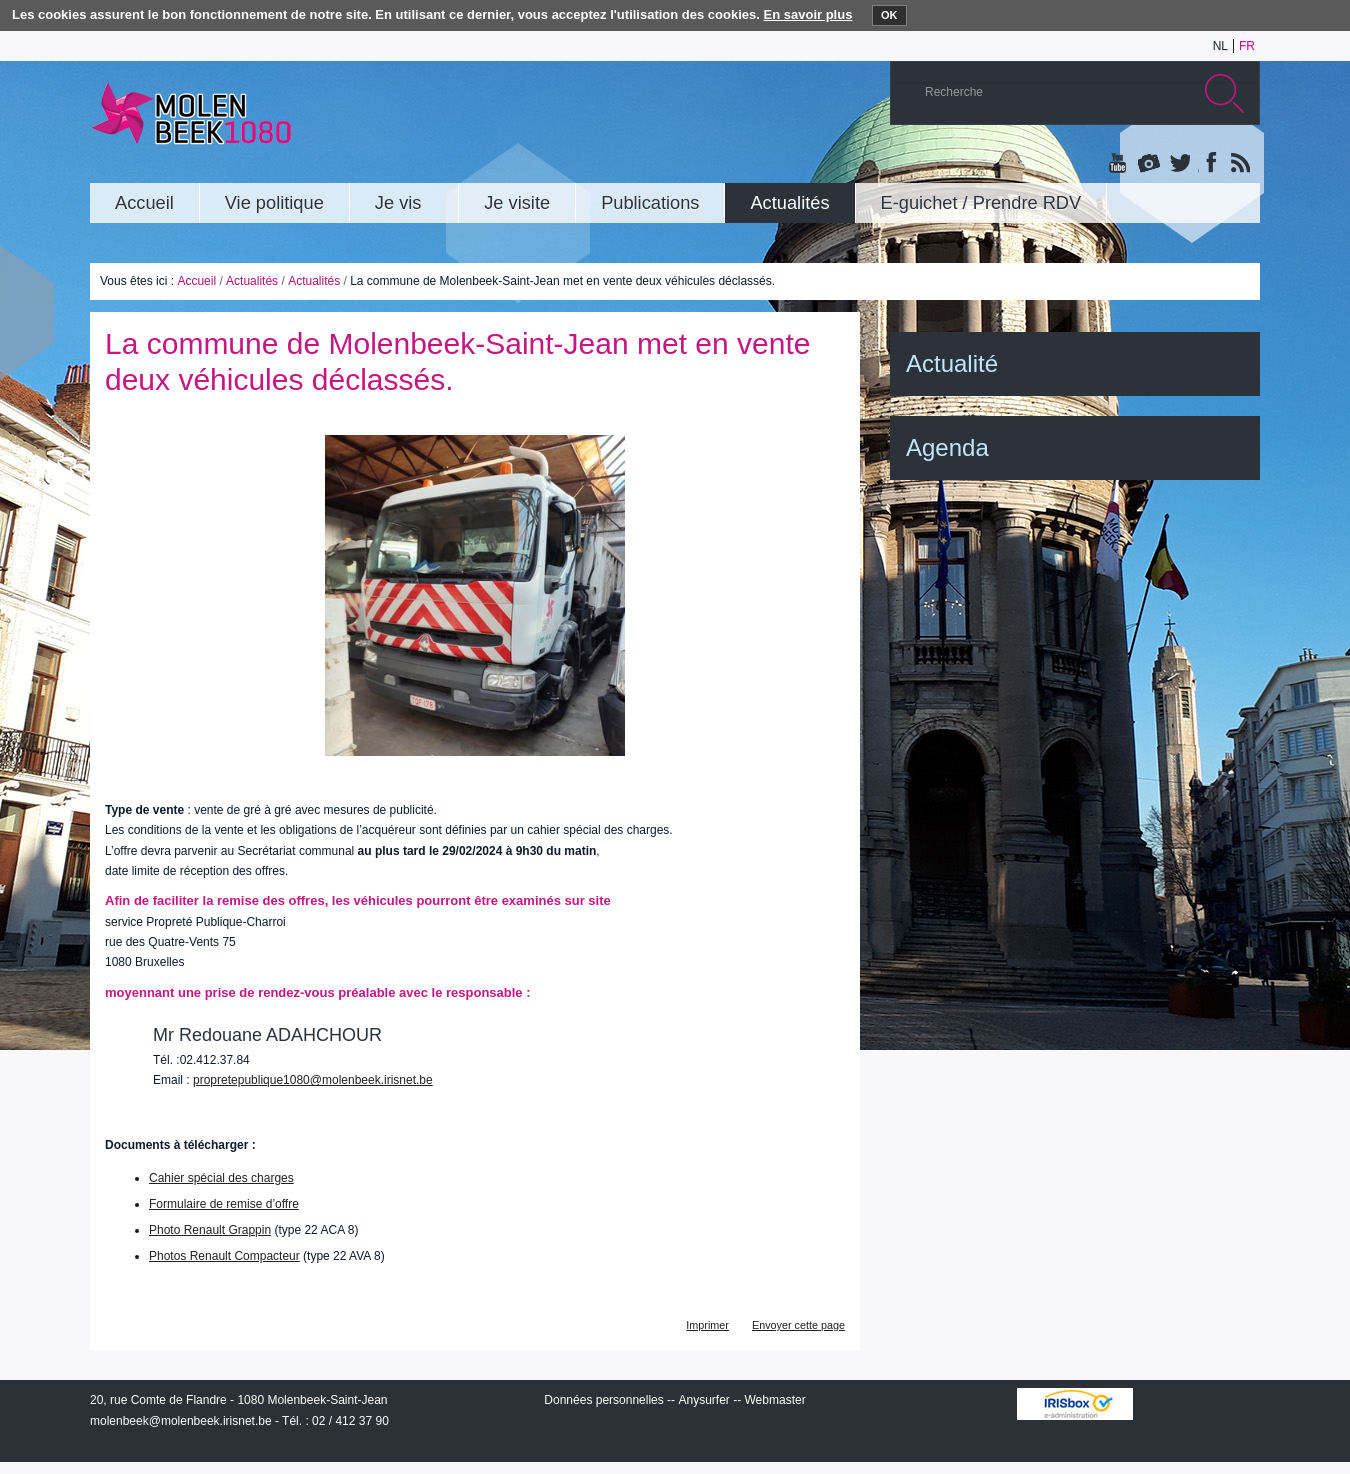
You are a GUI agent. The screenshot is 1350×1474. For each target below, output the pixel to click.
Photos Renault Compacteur (224, 1256)
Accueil (196, 281)
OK (889, 15)
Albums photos (1149, 164)
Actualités (252, 281)
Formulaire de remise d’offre (224, 1204)
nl (1220, 46)
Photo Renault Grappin (210, 1230)
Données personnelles (603, 1400)
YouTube (1119, 164)
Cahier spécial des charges (221, 1178)
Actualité (952, 363)
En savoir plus (808, 14)
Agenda (947, 447)
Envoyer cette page (798, 1325)
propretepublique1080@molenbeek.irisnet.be (313, 1080)
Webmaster (775, 1400)
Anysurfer (703, 1400)
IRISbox (1075, 1404)
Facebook (1209, 164)
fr (1247, 46)
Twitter (1179, 164)
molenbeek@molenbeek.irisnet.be (181, 1421)
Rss (1239, 164)
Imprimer (707, 1325)
